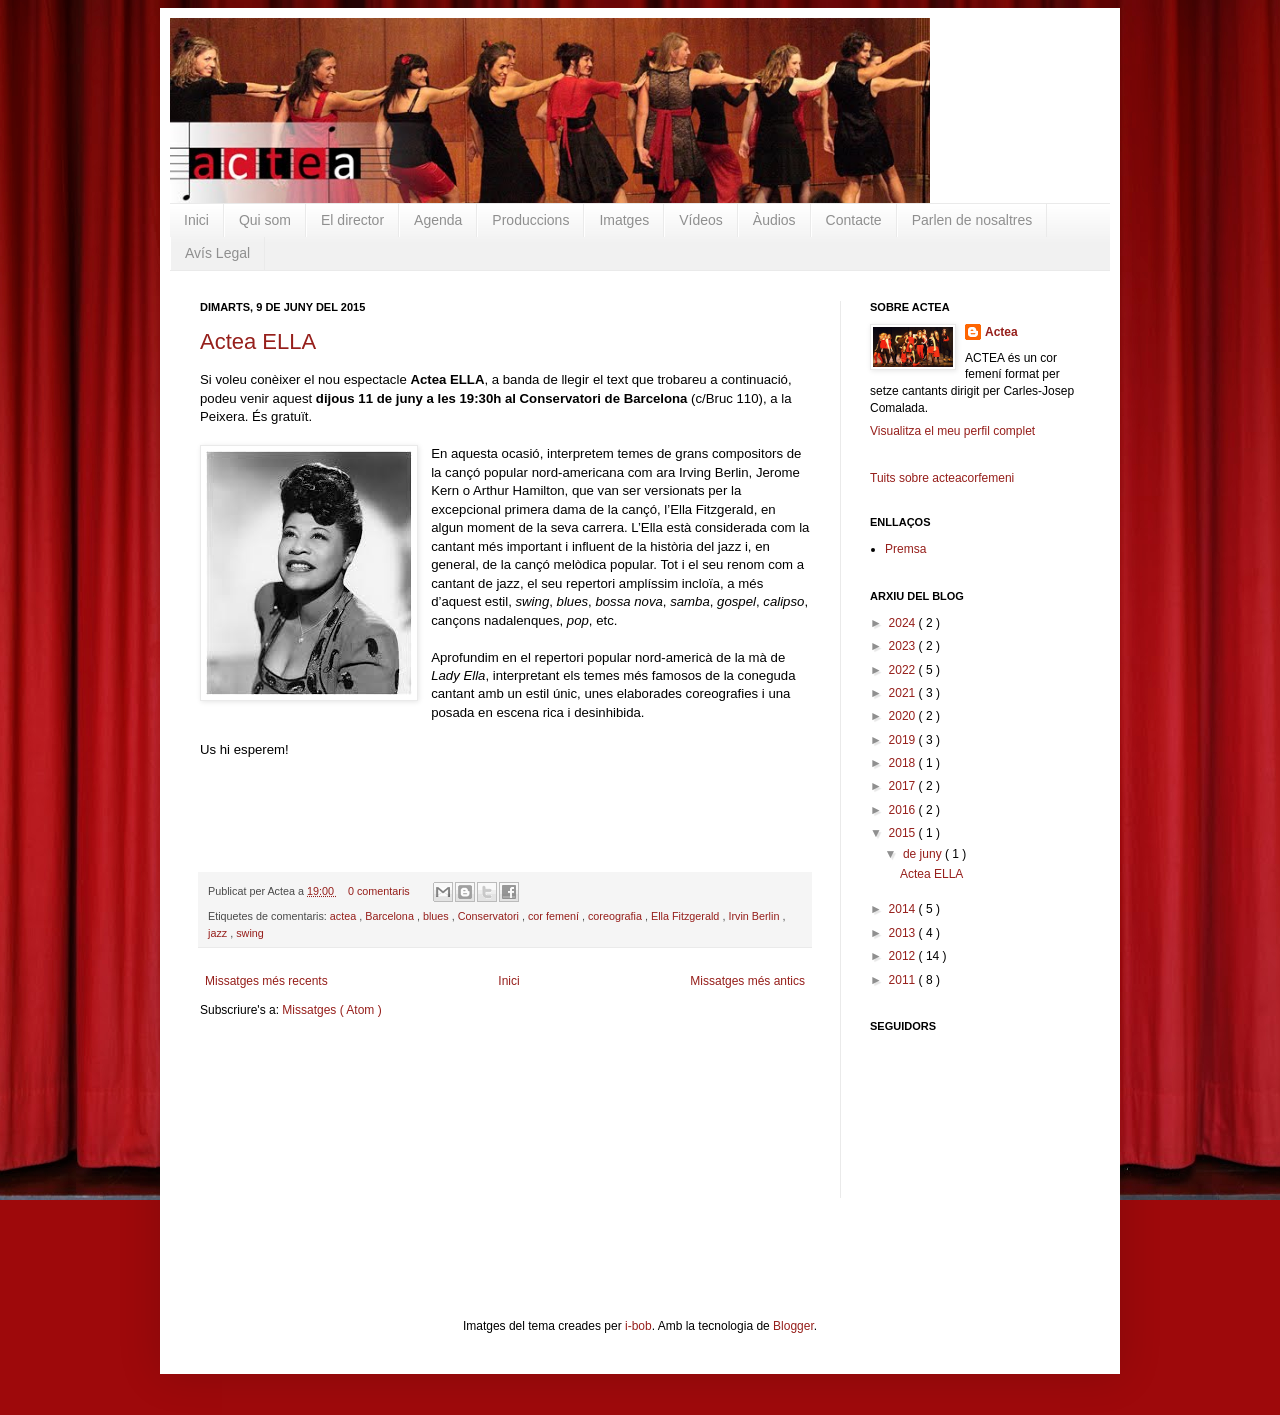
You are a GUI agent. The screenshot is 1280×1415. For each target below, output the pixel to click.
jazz (219, 933)
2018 (904, 763)
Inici (196, 220)
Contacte (854, 220)
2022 (904, 670)
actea (344, 916)
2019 (904, 740)
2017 (904, 786)
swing (250, 933)
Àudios (774, 220)
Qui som (265, 220)
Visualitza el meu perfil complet (952, 431)
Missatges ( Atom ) (331, 1010)
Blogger (793, 1326)
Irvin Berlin (755, 916)
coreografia (616, 916)
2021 (904, 693)
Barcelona (391, 916)
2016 (904, 810)
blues (437, 916)
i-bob (638, 1326)
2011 (904, 980)
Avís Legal (217, 253)
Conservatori (490, 916)
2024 (904, 623)
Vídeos (701, 220)
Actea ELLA (258, 341)
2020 (904, 716)
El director (352, 220)
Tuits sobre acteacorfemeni (942, 478)
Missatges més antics (747, 981)
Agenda (438, 220)
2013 (904, 933)
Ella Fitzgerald (686, 916)
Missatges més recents (266, 981)
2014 (904, 909)
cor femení (555, 916)
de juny (924, 854)
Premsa (905, 549)
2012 (904, 956)
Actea (1001, 332)
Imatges (624, 220)
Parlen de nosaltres (972, 220)
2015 (904, 833)
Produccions (530, 220)
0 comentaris (380, 891)
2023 (904, 646)
